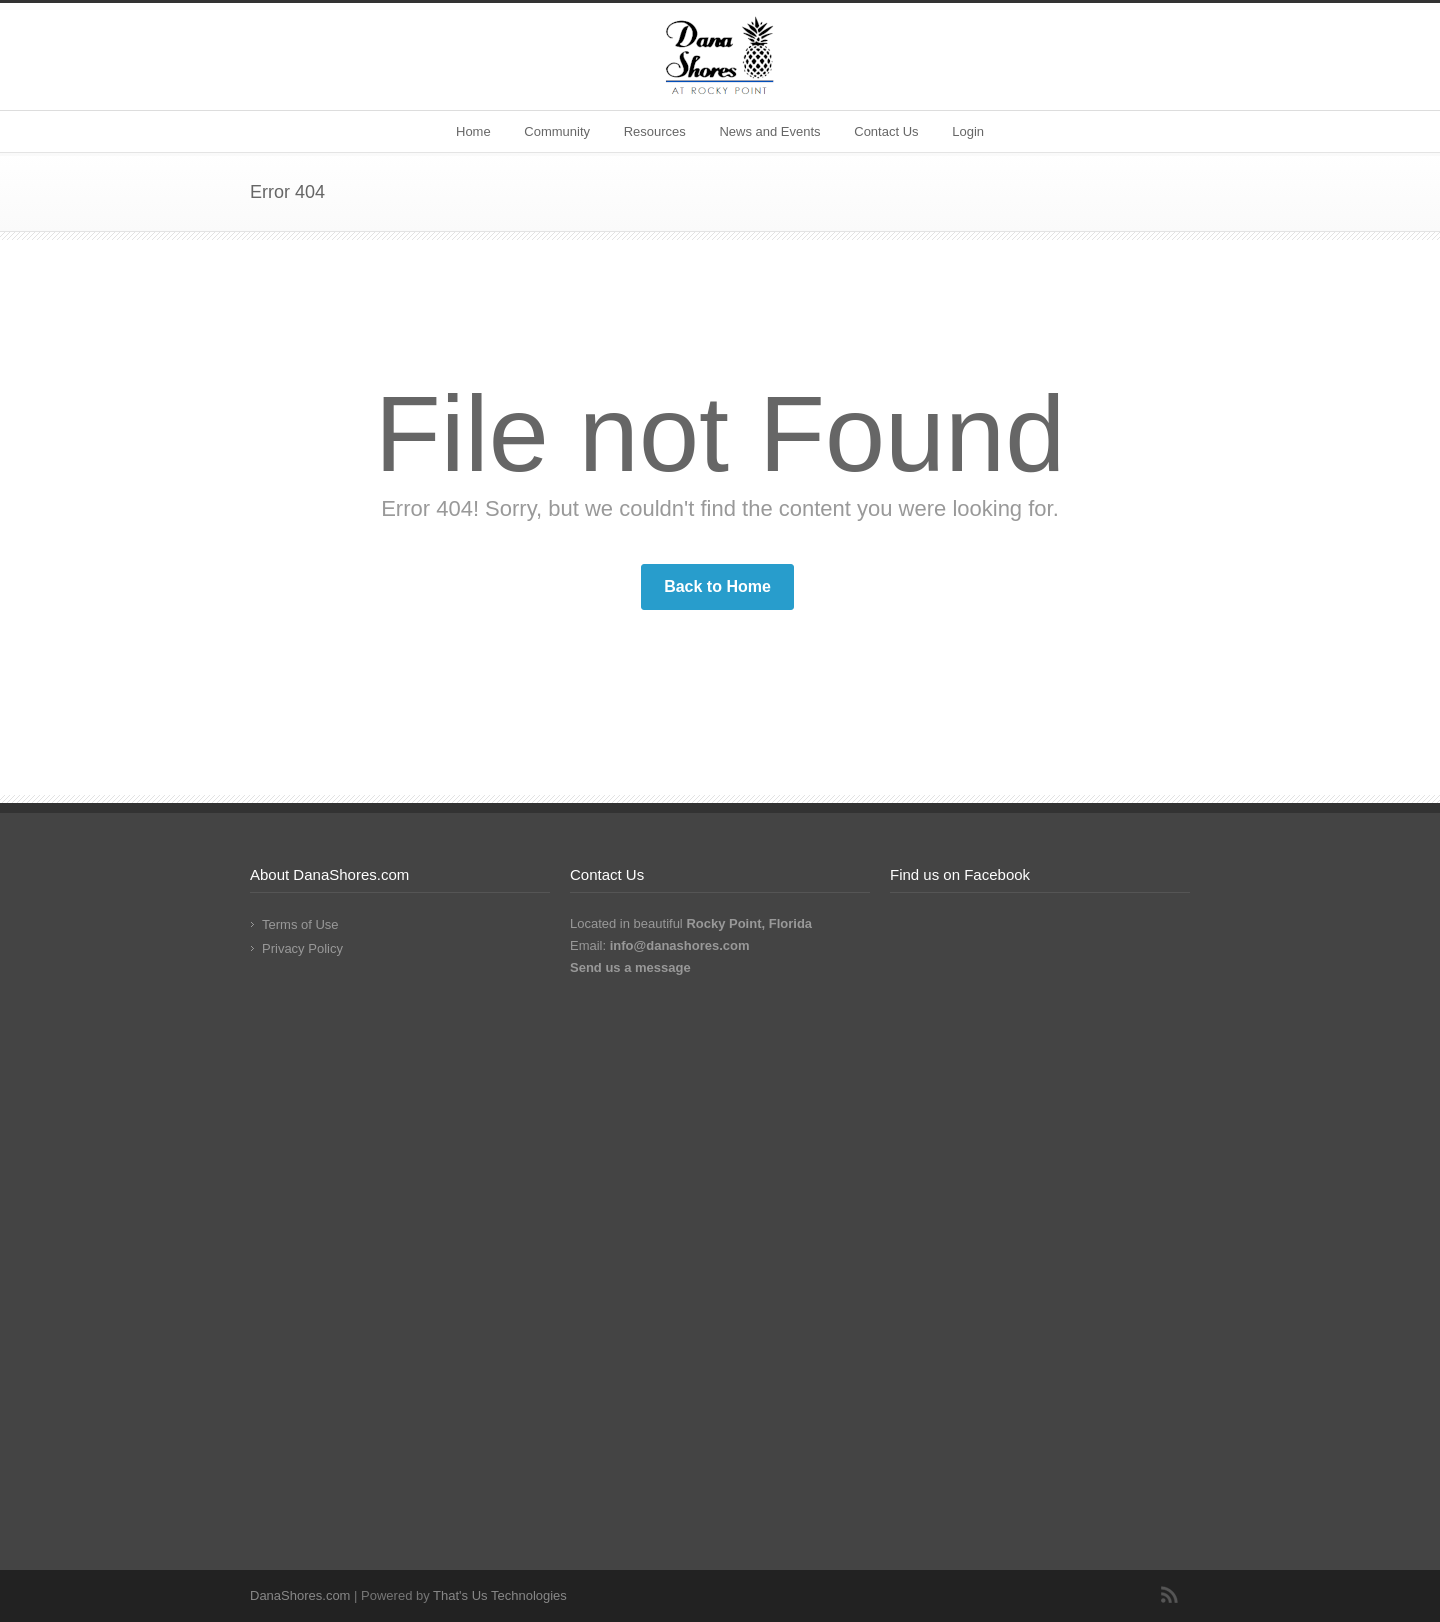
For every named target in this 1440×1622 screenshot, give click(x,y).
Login (968, 131)
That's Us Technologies (500, 1595)
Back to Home (717, 586)
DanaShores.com (300, 1595)
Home (473, 131)
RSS (1170, 1595)
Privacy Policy (302, 948)
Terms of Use (300, 924)
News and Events (769, 131)
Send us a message (630, 967)
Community (557, 131)
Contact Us (886, 131)
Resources (655, 131)
